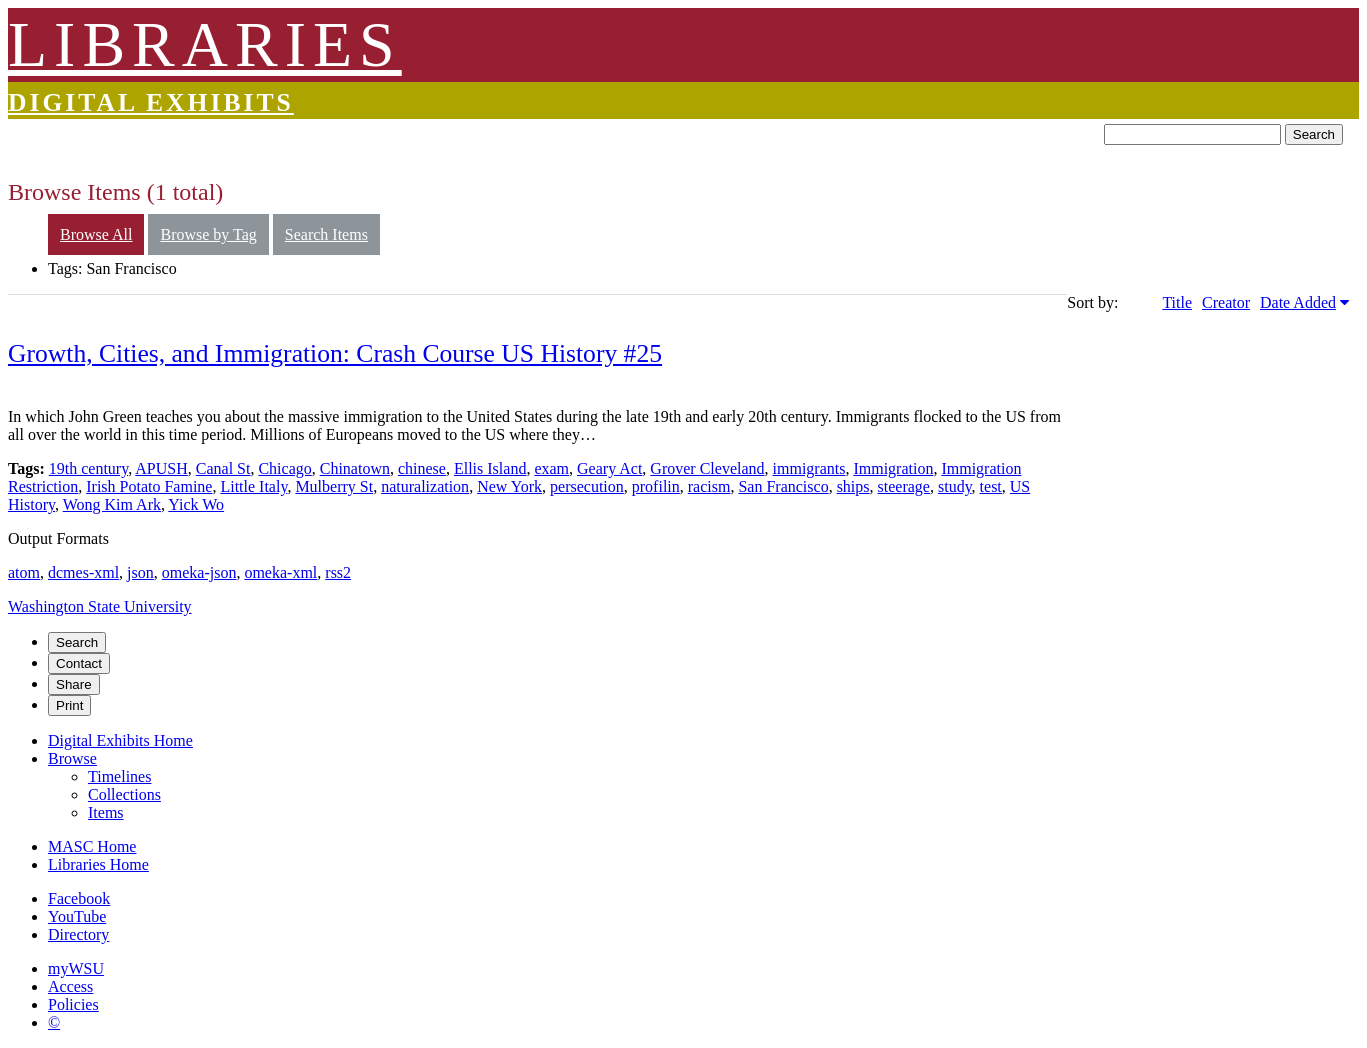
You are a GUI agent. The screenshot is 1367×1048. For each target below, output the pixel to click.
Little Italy (253, 486)
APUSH (161, 468)
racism (709, 486)
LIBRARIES (205, 44)
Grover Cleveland (707, 468)
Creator (1226, 302)
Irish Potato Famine (149, 486)
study (955, 486)
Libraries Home (98, 864)
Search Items (326, 234)
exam (551, 468)
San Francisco (783, 486)
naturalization (425, 486)
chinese (422, 468)
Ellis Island (490, 468)
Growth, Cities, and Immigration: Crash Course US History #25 (335, 353)
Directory (78, 934)
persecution (587, 486)
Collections (124, 794)
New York (509, 486)
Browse (72, 758)
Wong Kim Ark (112, 504)
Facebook (79, 898)
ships (853, 486)
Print (69, 705)
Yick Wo (196, 504)
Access (70, 986)
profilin (656, 486)
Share (74, 684)
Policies (73, 1004)
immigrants (809, 468)
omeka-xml (280, 572)
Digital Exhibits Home (120, 740)
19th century (88, 468)
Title (1177, 302)
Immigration (893, 468)
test (991, 486)
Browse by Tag (208, 234)
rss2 (338, 572)
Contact (79, 663)
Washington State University (100, 606)
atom (24, 572)
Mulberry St (334, 486)
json (140, 572)
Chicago (284, 468)
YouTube (77, 916)
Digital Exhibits (151, 102)
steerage (904, 486)
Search (1314, 134)
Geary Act (609, 468)
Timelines (119, 776)
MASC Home (92, 846)
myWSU (76, 968)
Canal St (223, 468)
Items (106, 812)
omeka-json (199, 572)
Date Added (1298, 302)
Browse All (96, 234)
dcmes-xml (83, 572)
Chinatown (355, 468)
